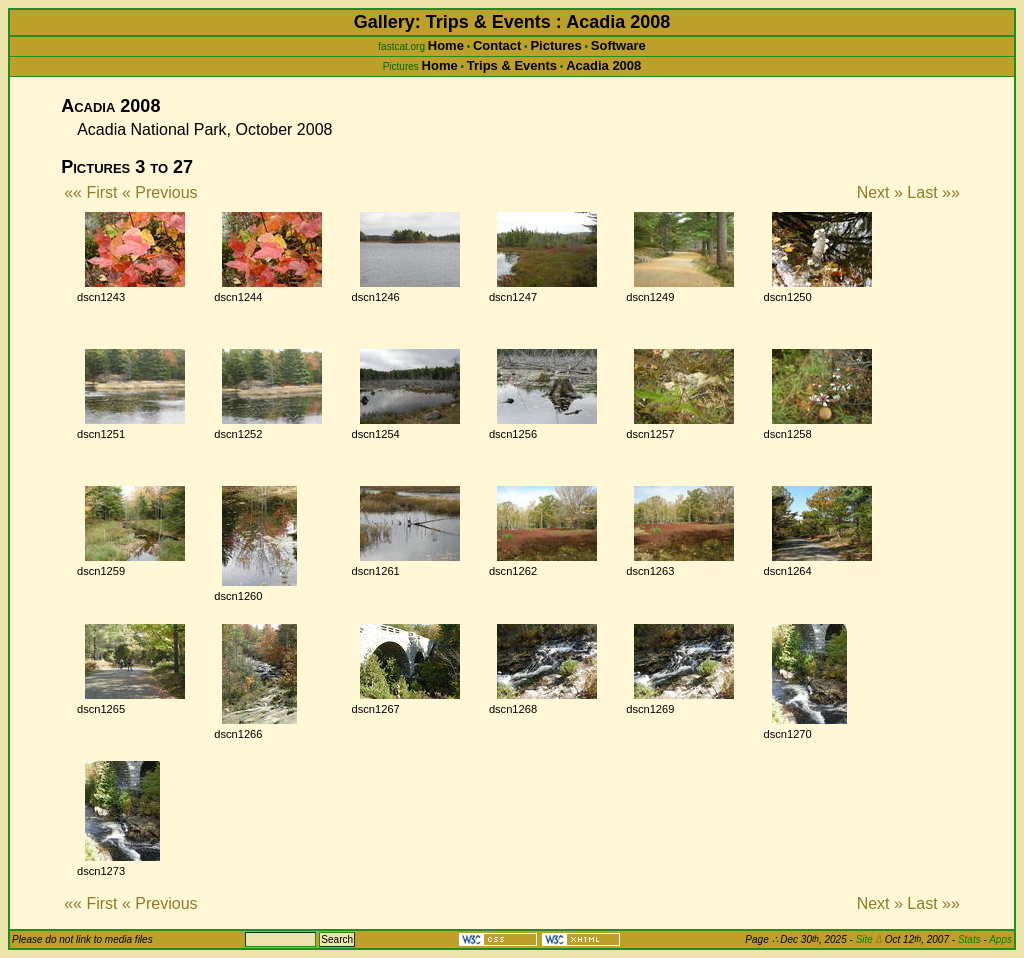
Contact (497, 45)
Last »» (933, 192)
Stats (969, 939)
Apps (1000, 939)
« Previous (160, 192)
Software (618, 45)
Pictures (555, 45)
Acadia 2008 (603, 65)
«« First (90, 192)
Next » (880, 192)
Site (869, 939)
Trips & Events (512, 65)
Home (446, 45)
